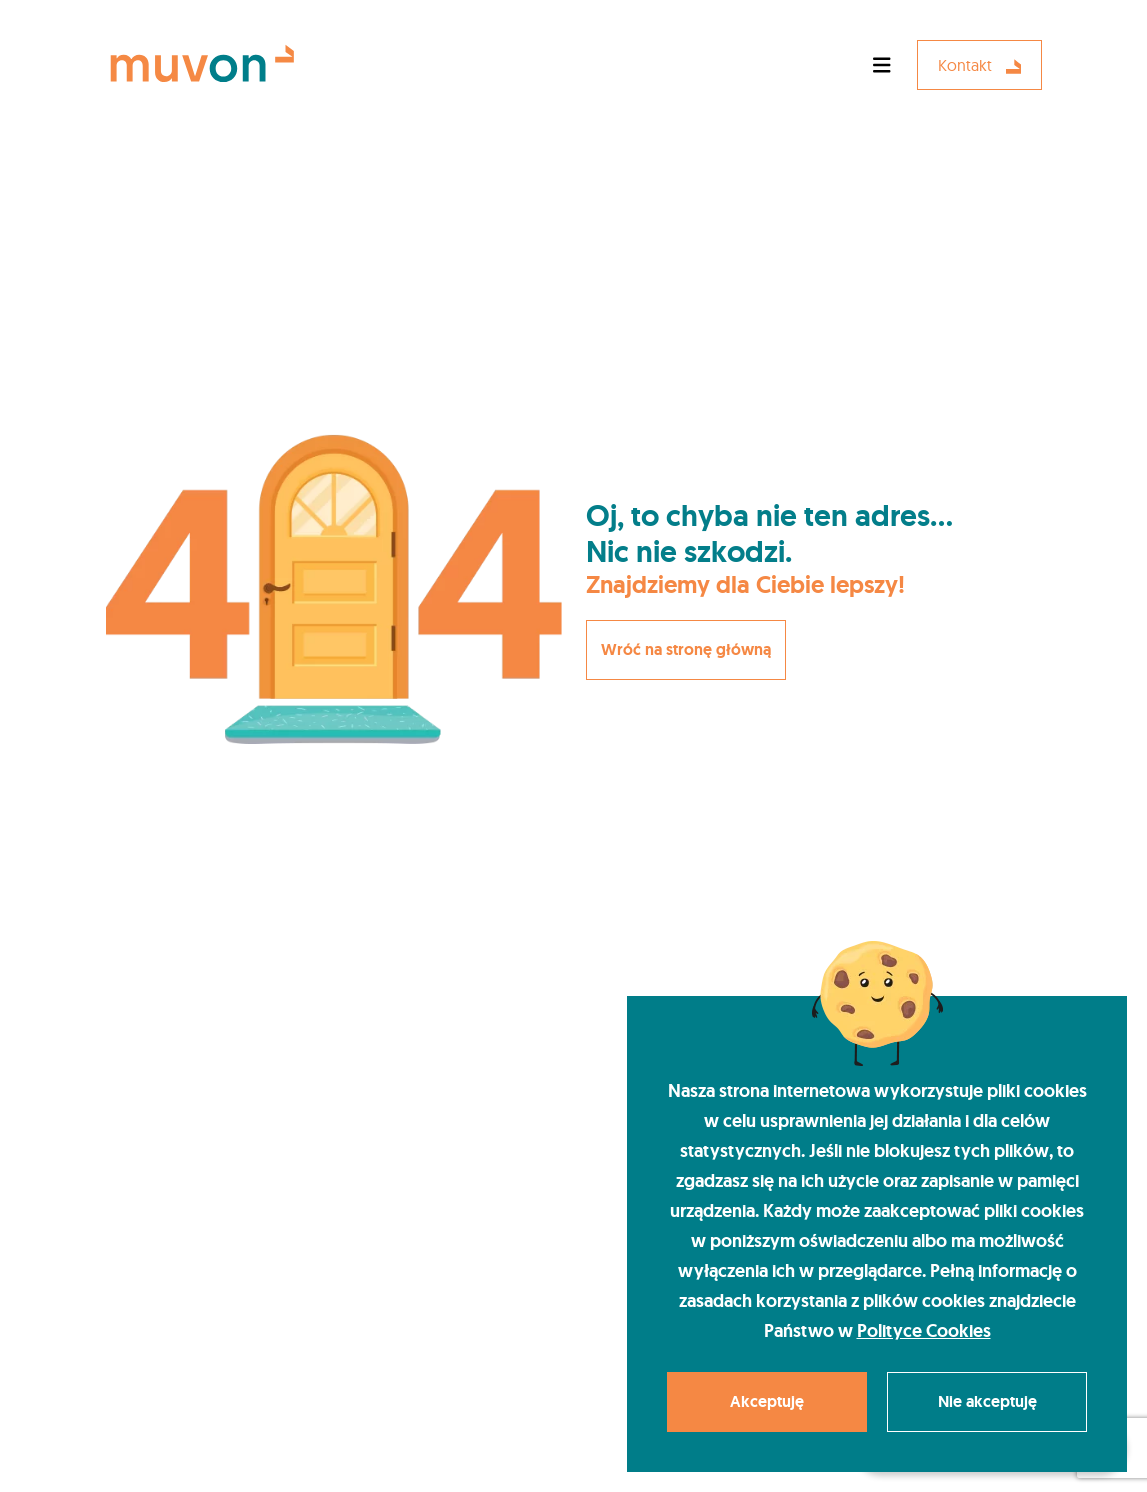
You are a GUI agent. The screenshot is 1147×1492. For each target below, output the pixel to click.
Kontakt (979, 65)
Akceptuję (767, 1401)
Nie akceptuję (987, 1401)
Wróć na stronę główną (686, 649)
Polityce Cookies (924, 1331)
